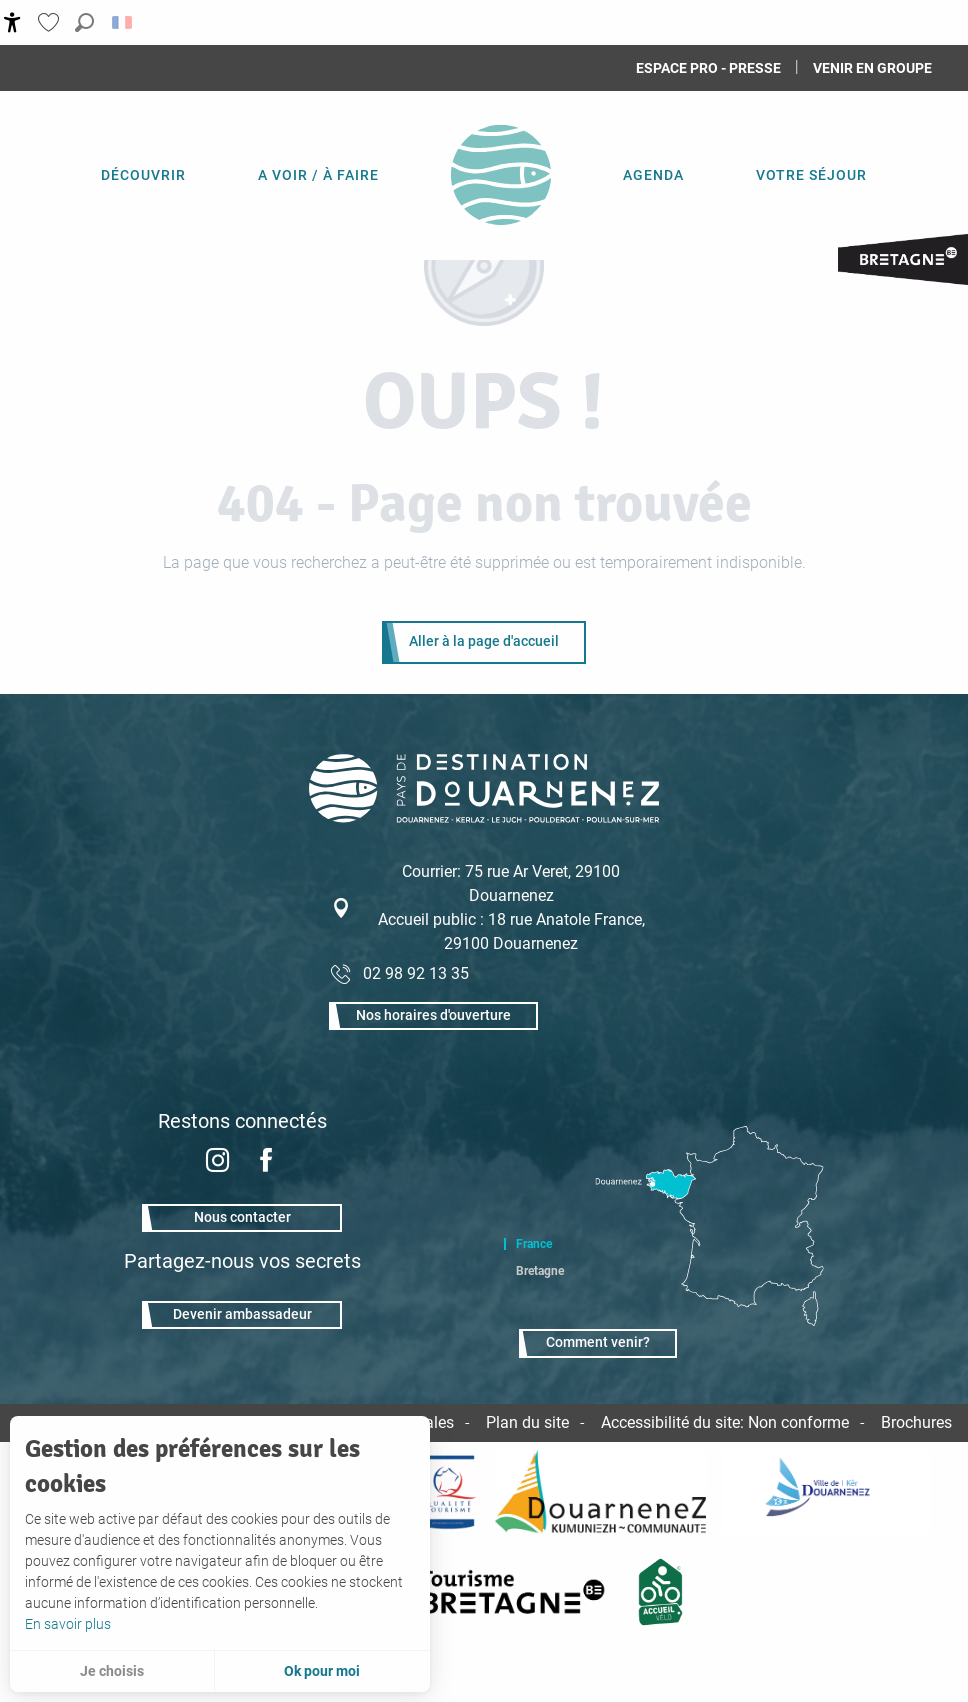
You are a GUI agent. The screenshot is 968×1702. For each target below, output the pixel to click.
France (534, 1244)
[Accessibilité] (12, 22)
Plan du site (527, 1422)
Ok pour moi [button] (322, 1671)
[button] (84, 22)
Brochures (916, 1422)
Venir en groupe (872, 68)
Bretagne (540, 1271)
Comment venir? (598, 1342)
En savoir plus (68, 1624)
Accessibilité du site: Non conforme (725, 1422)
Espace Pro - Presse (708, 68)
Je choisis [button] (112, 1671)
